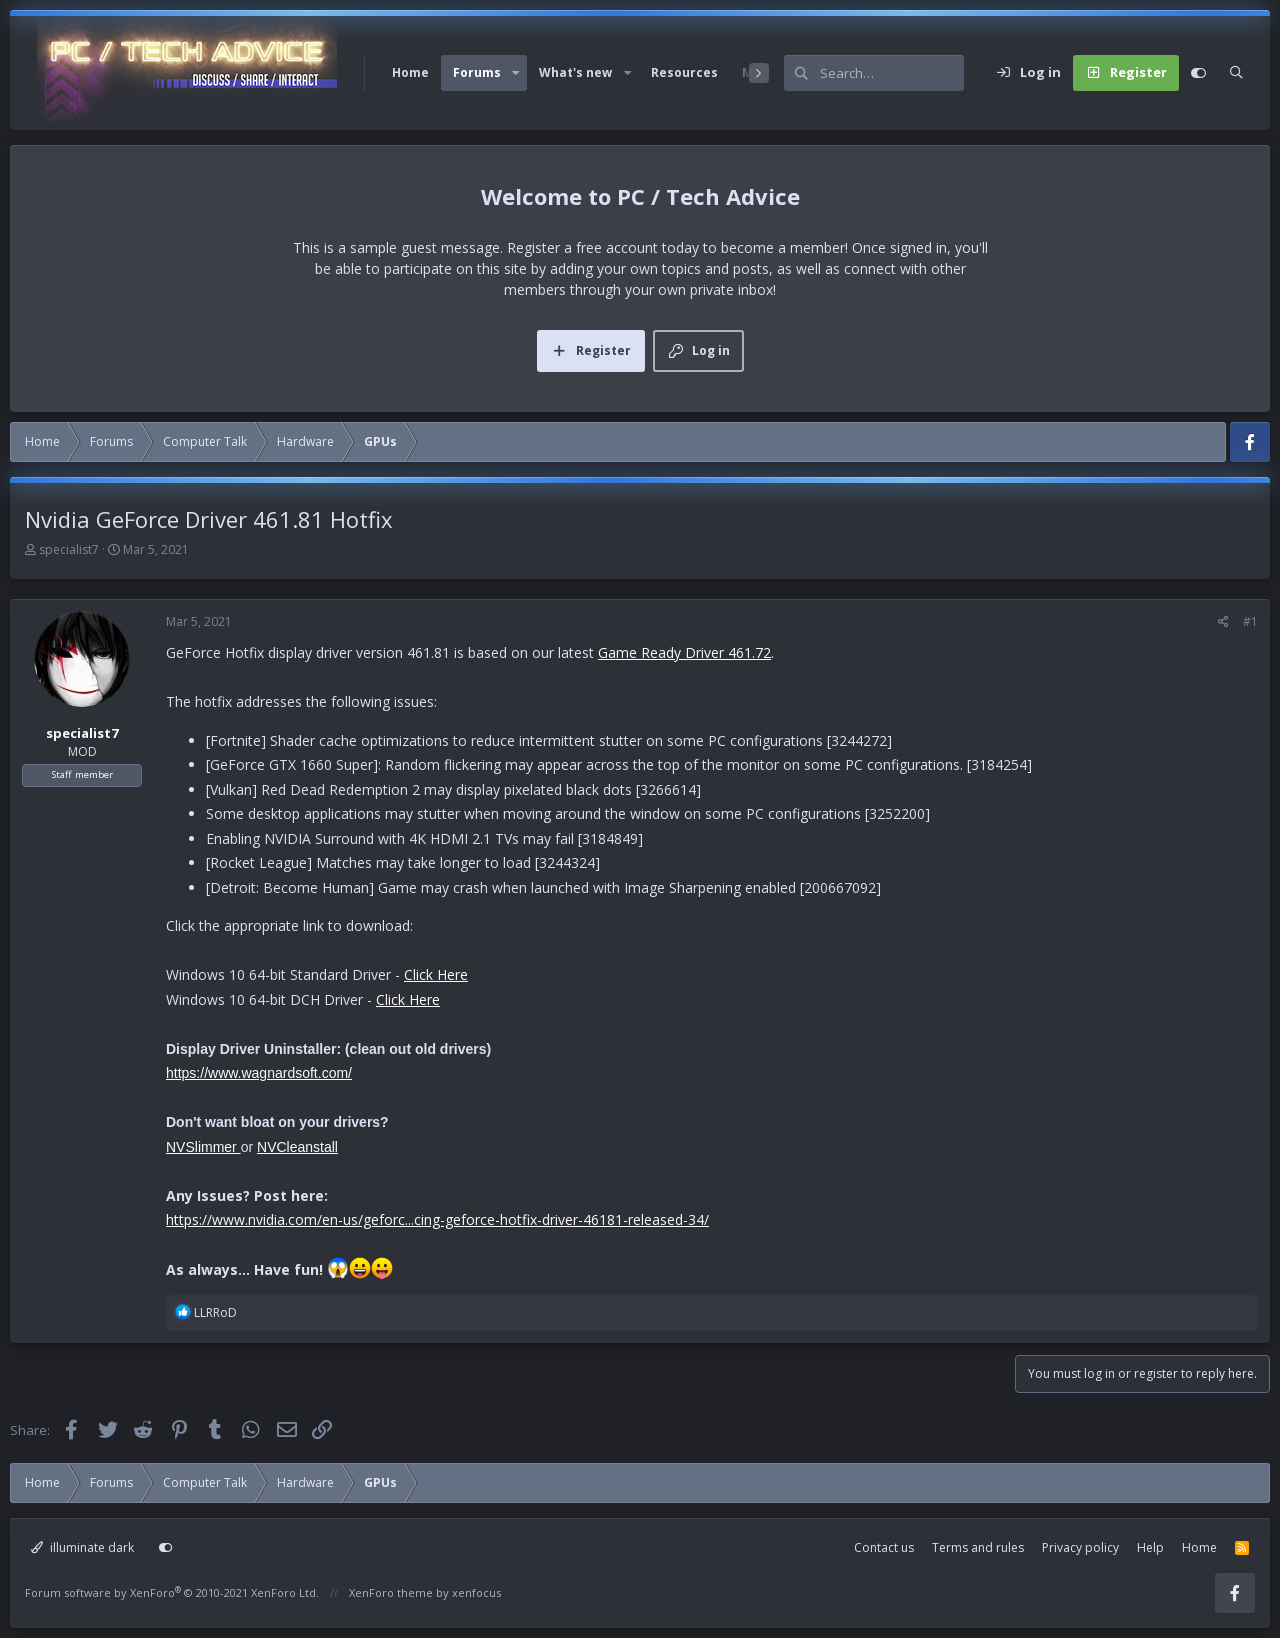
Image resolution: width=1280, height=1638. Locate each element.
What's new (575, 72)
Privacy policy (1080, 1547)
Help (1150, 1547)
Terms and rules (978, 1547)
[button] (516, 73)
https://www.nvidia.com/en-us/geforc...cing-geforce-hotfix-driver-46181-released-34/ (437, 1219)
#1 (1250, 621)
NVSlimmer (203, 1147)
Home (410, 72)
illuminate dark (82, 1547)
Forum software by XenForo (172, 1592)
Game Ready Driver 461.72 (684, 652)
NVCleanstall (297, 1147)
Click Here (436, 974)
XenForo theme (391, 1592)
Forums (477, 72)
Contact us (884, 1547)
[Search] (892, 73)
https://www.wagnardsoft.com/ (259, 1073)
